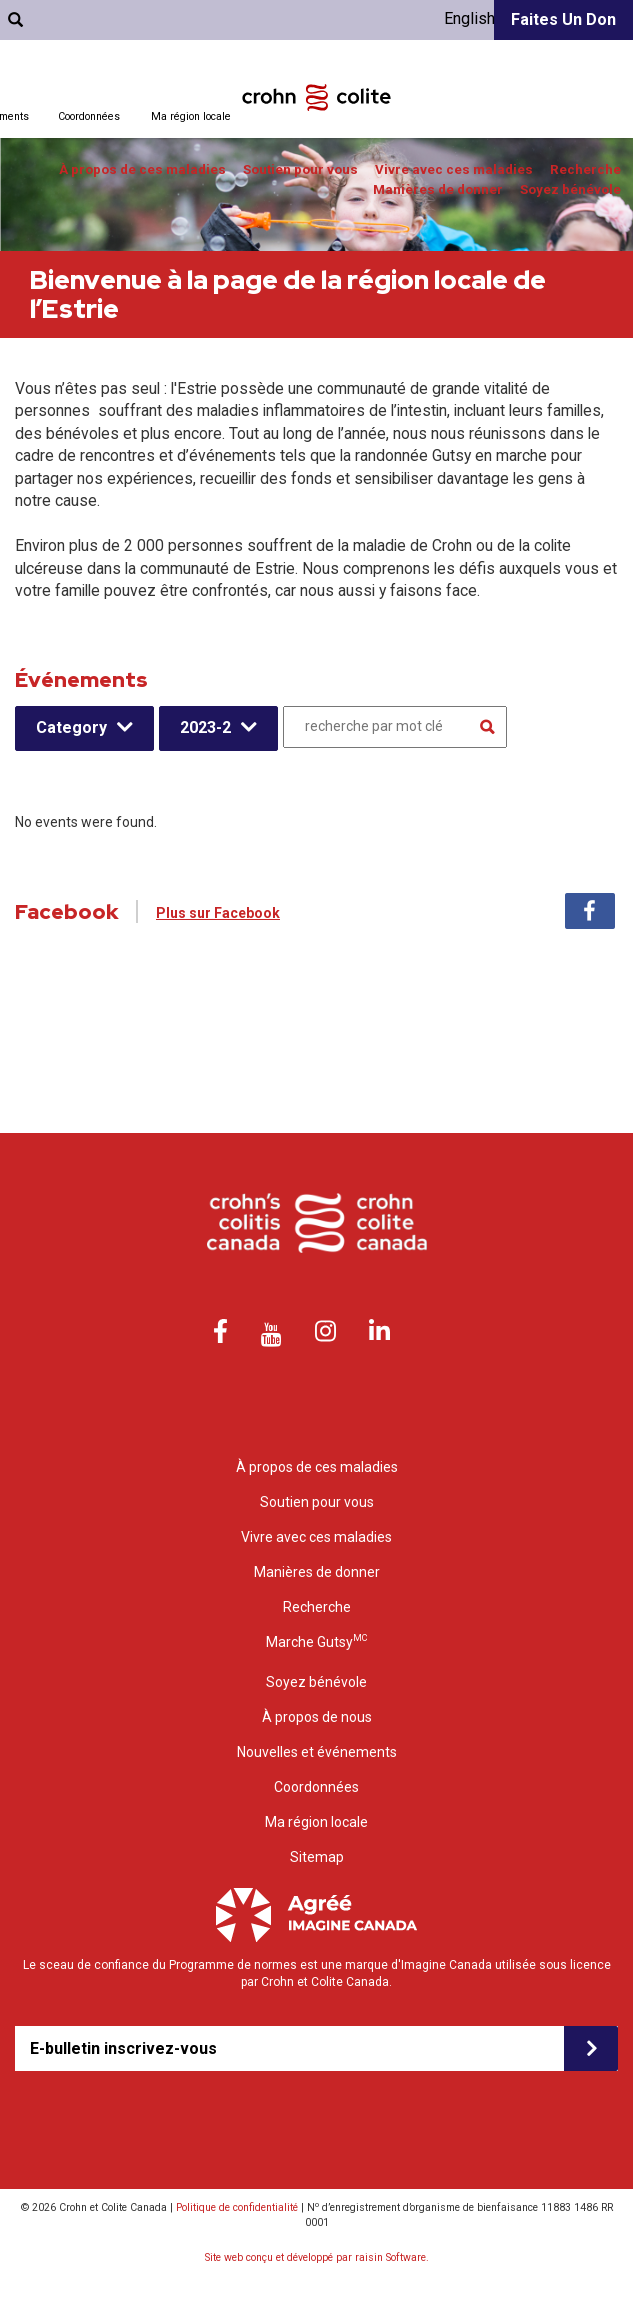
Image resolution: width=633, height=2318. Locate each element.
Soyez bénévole (570, 189)
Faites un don (563, 19)
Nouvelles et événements (317, 1752)
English (469, 18)
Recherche (585, 169)
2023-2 (205, 727)
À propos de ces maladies (142, 169)
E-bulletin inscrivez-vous (123, 2048)
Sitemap (317, 1857)
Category (71, 727)
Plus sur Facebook (218, 913)
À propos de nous (317, 1717)
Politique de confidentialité (237, 2207)
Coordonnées (89, 116)
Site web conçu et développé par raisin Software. (317, 2257)
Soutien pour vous (300, 169)
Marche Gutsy (316, 1641)
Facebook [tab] (590, 911)
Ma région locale (191, 116)
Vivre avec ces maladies (454, 169)
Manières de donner (438, 189)
